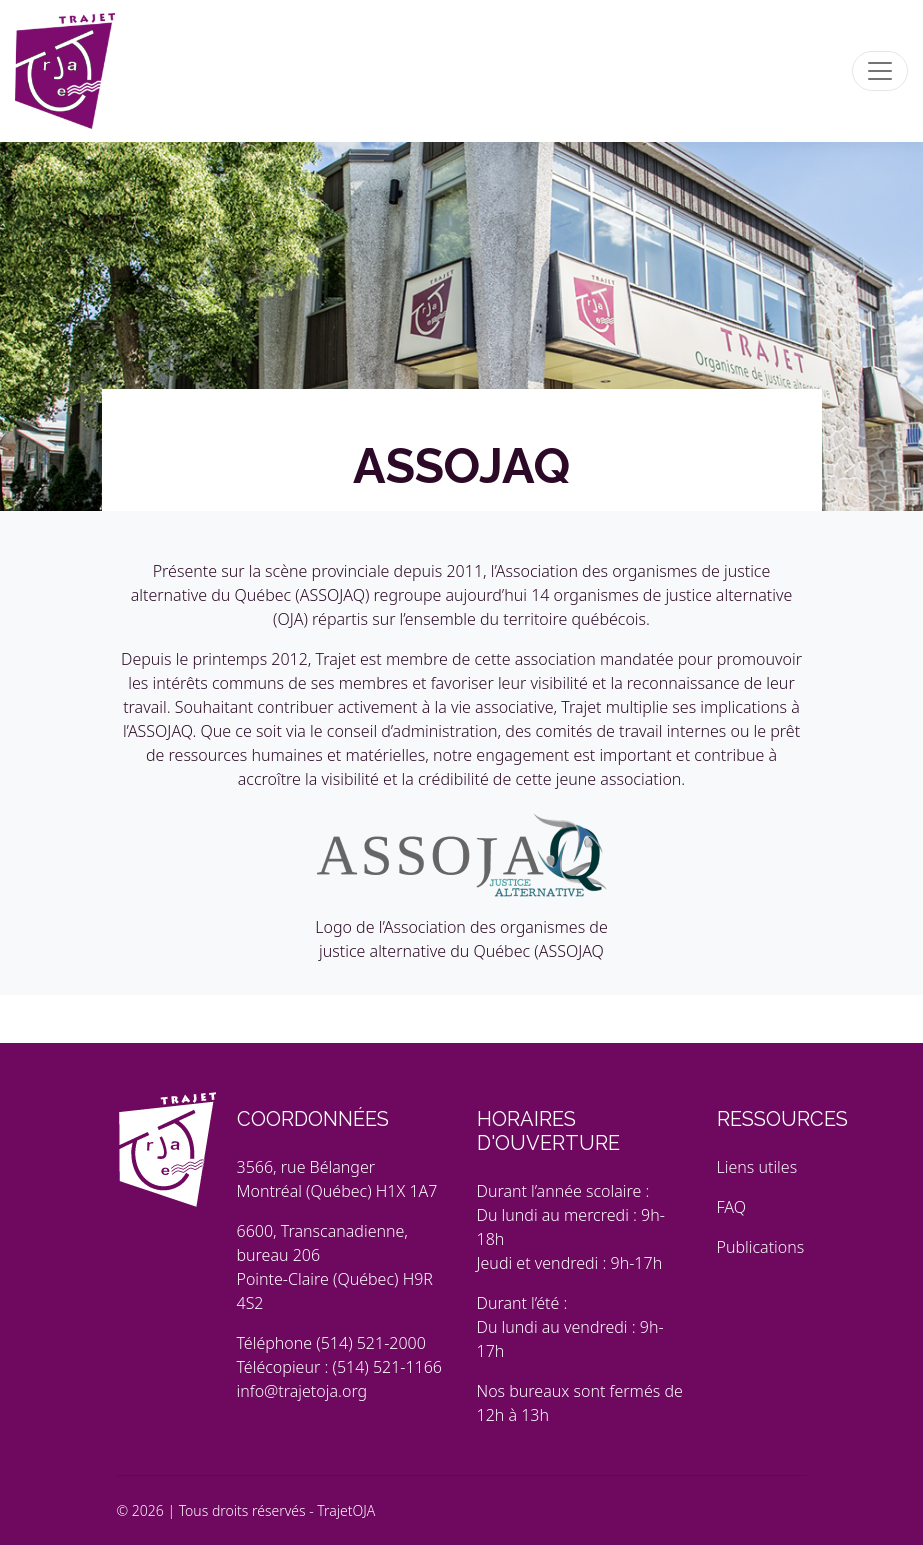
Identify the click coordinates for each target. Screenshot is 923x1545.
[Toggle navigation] (880, 71)
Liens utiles (757, 1167)
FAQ (731, 1207)
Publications (761, 1247)
